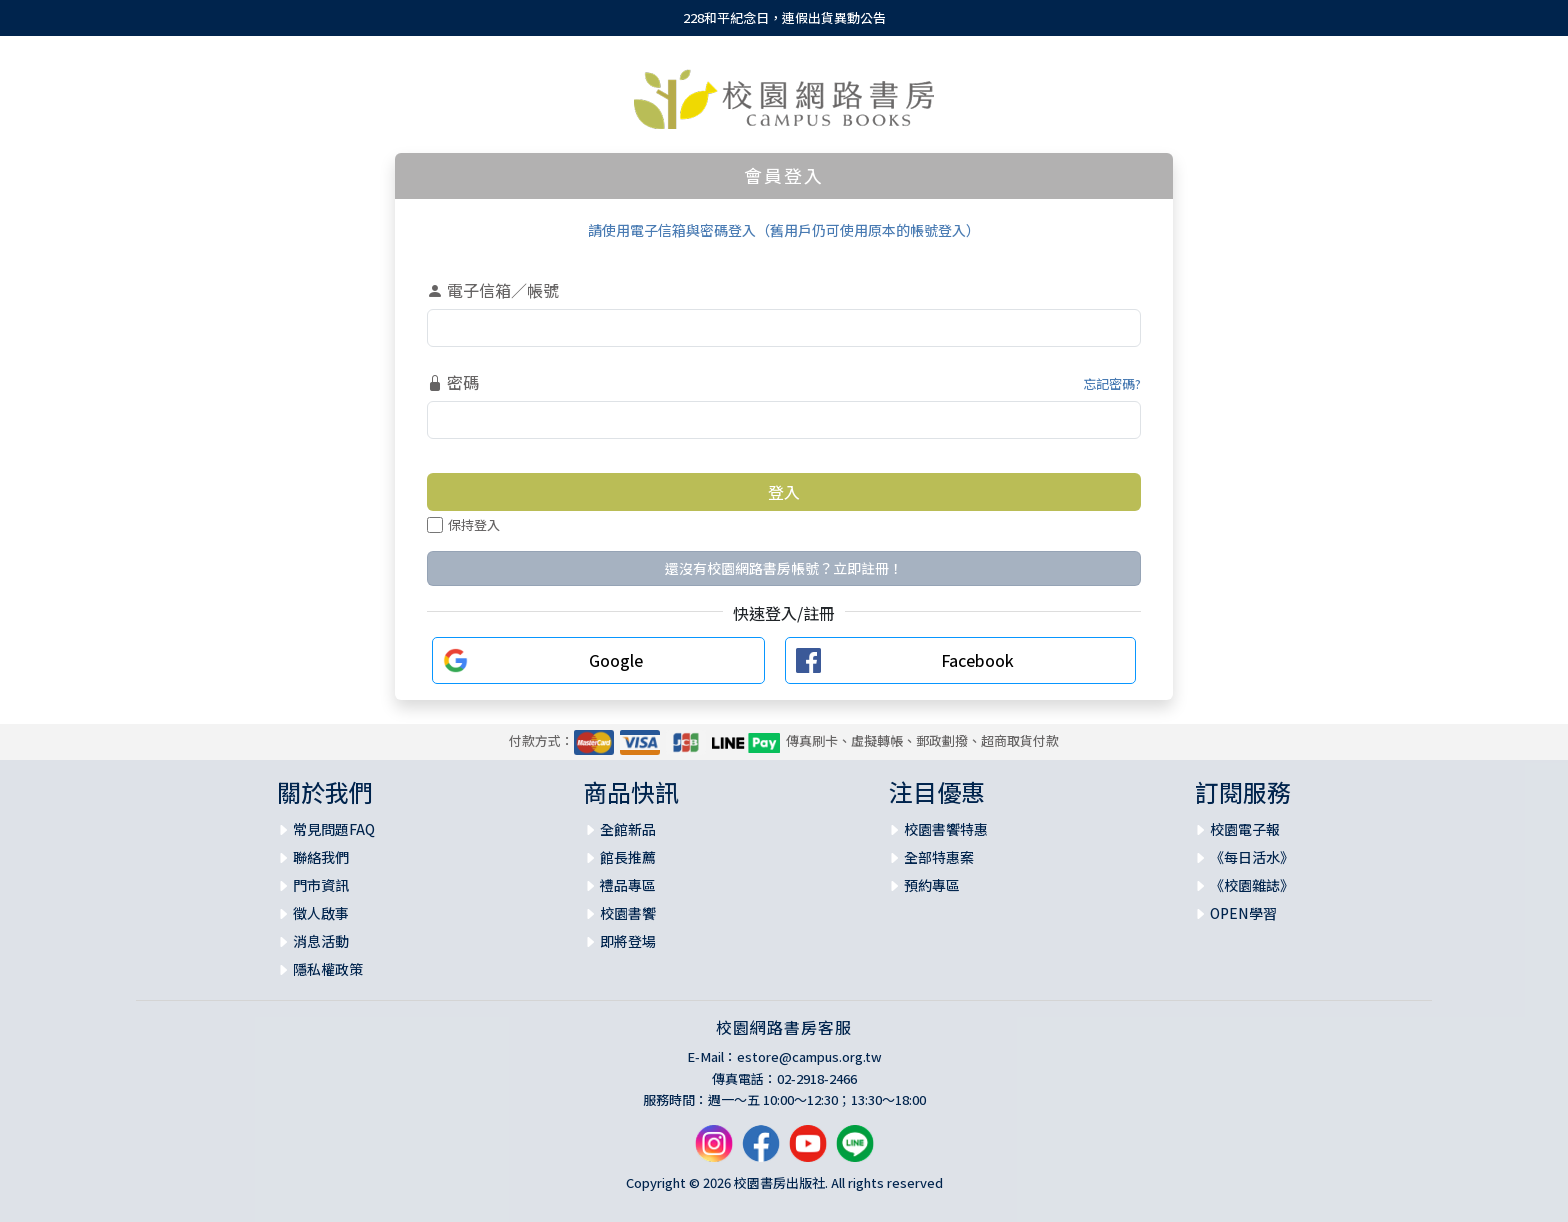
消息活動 (321, 941)
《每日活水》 (1252, 857)
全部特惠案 (939, 857)
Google (616, 660)
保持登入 (463, 524)
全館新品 (628, 829)
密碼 (453, 382)
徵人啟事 (321, 913)
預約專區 (932, 885)
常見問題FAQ (334, 829)
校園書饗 (628, 913)
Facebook (977, 660)
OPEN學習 (1243, 913)
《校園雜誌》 (1252, 885)
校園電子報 (1245, 829)
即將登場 (628, 941)
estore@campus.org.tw (809, 1056)
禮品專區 (628, 885)
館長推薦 (628, 857)
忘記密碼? (1112, 383)
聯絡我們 (321, 857)
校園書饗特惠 (946, 829)
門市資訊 (321, 885)
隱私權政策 (328, 969)
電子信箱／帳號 (493, 290)
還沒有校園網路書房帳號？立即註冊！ (784, 568)
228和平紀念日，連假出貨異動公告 (784, 17)
